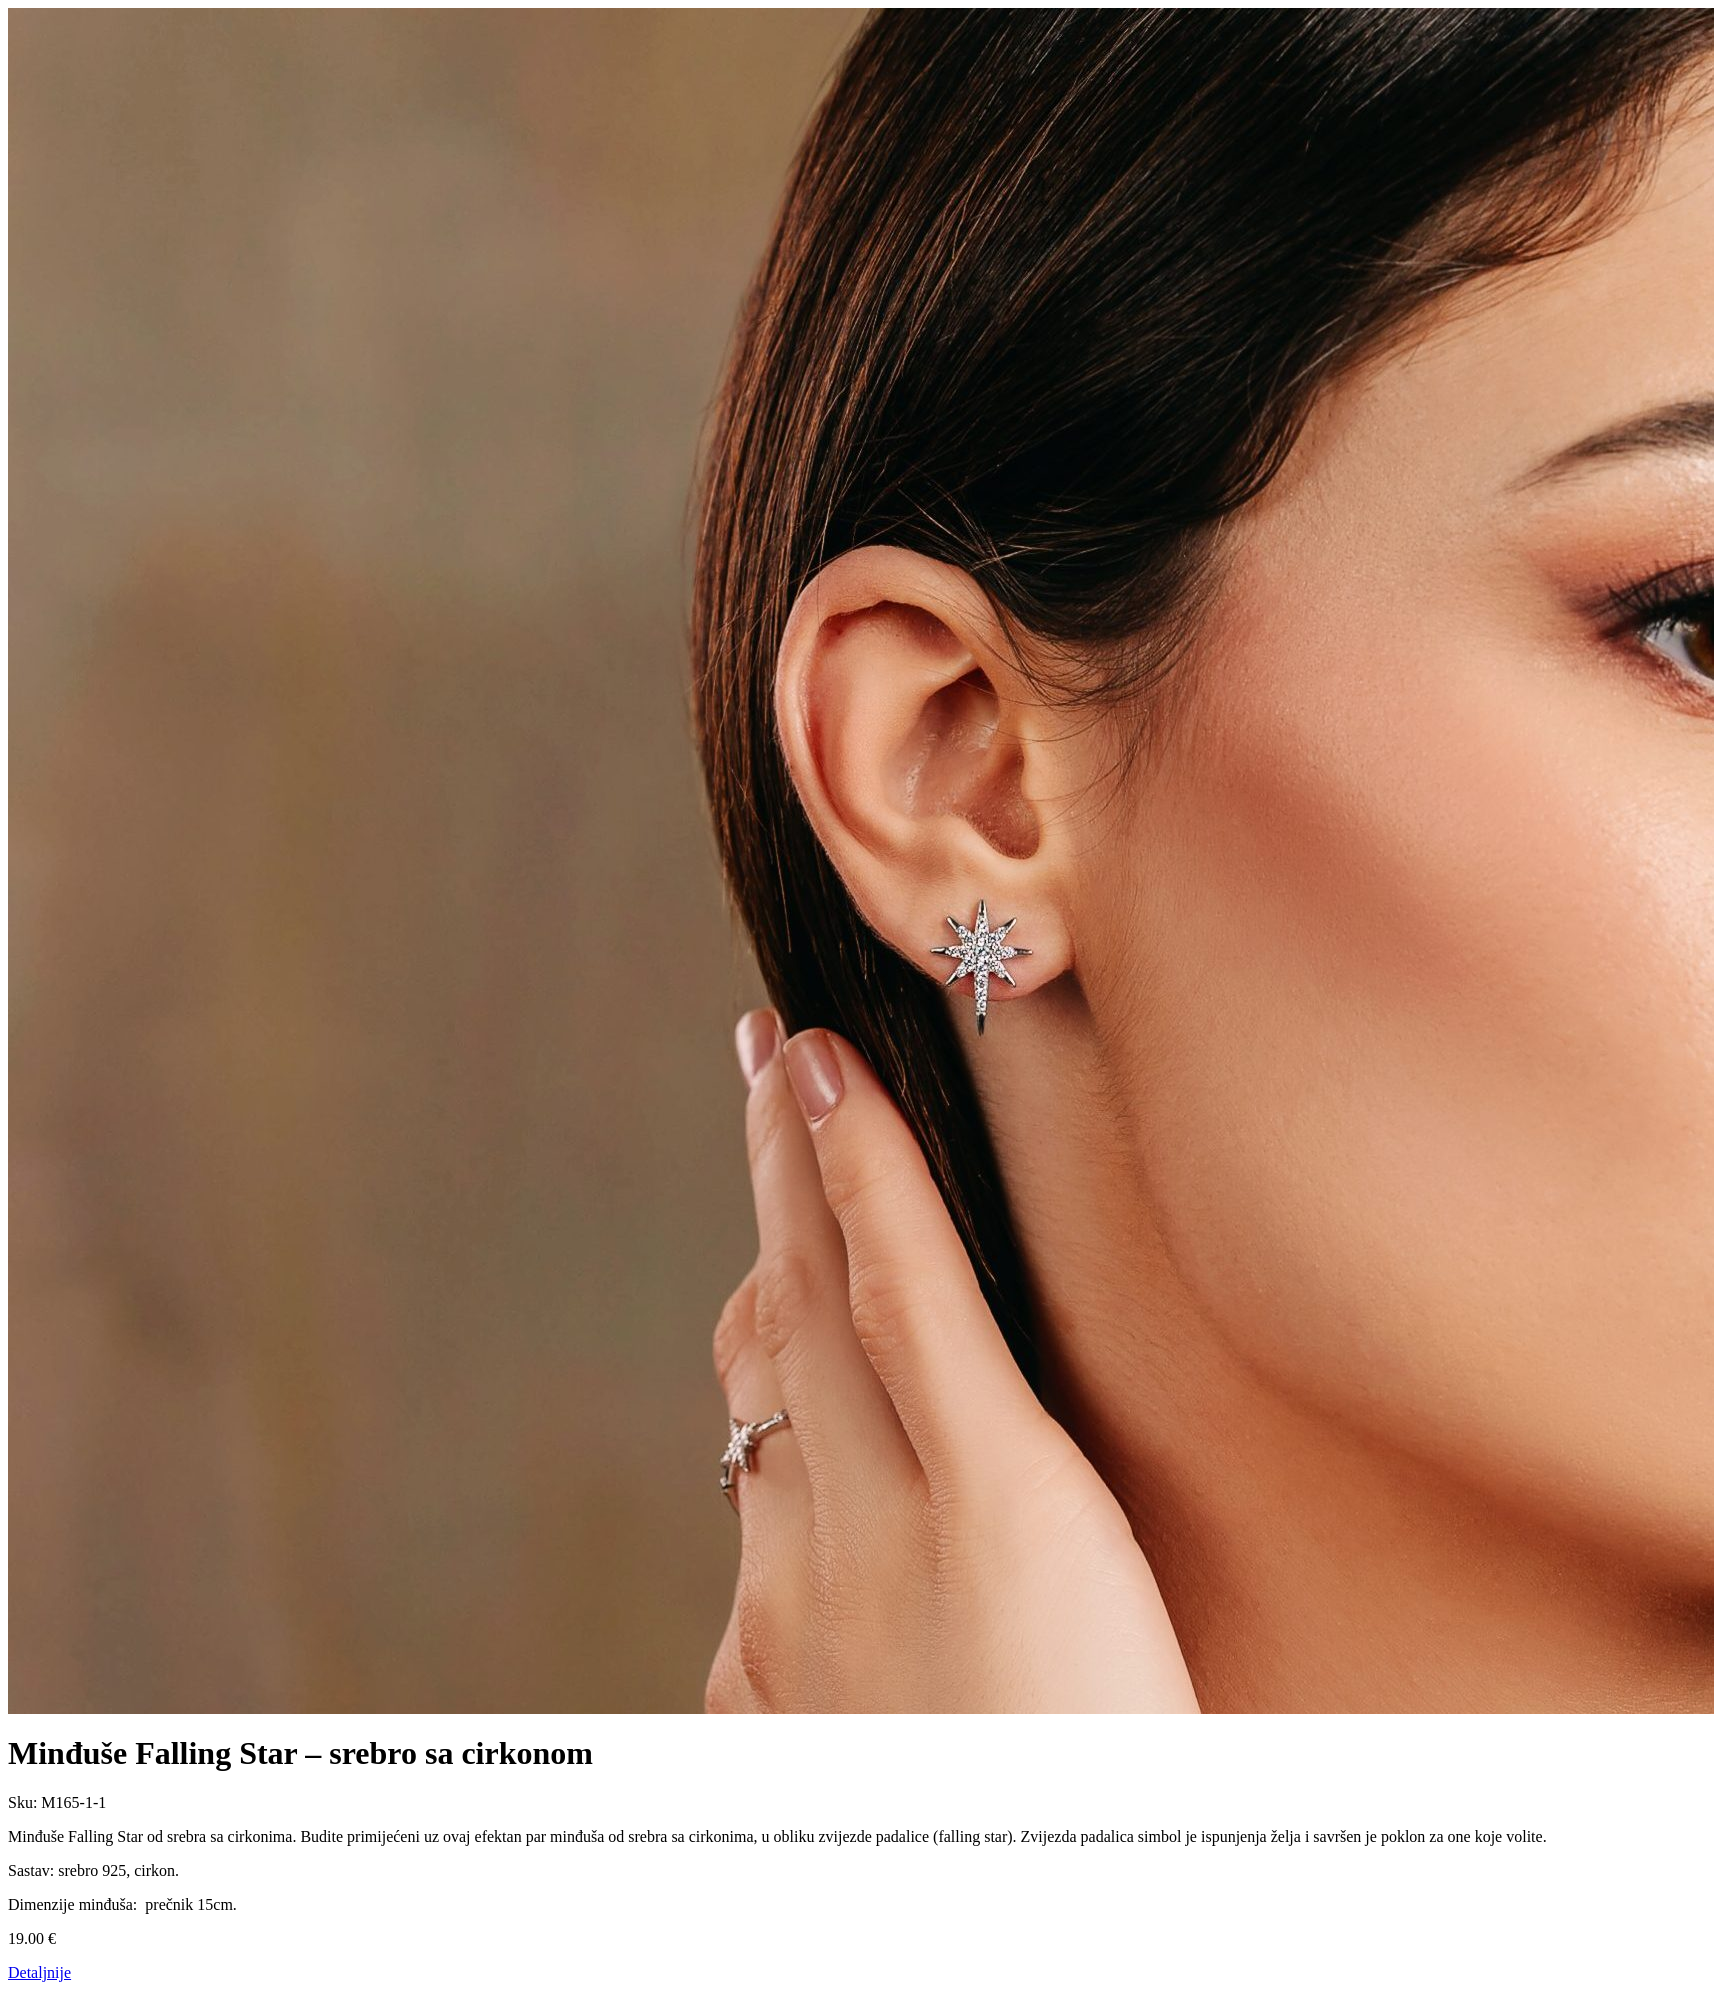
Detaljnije (39, 1972)
